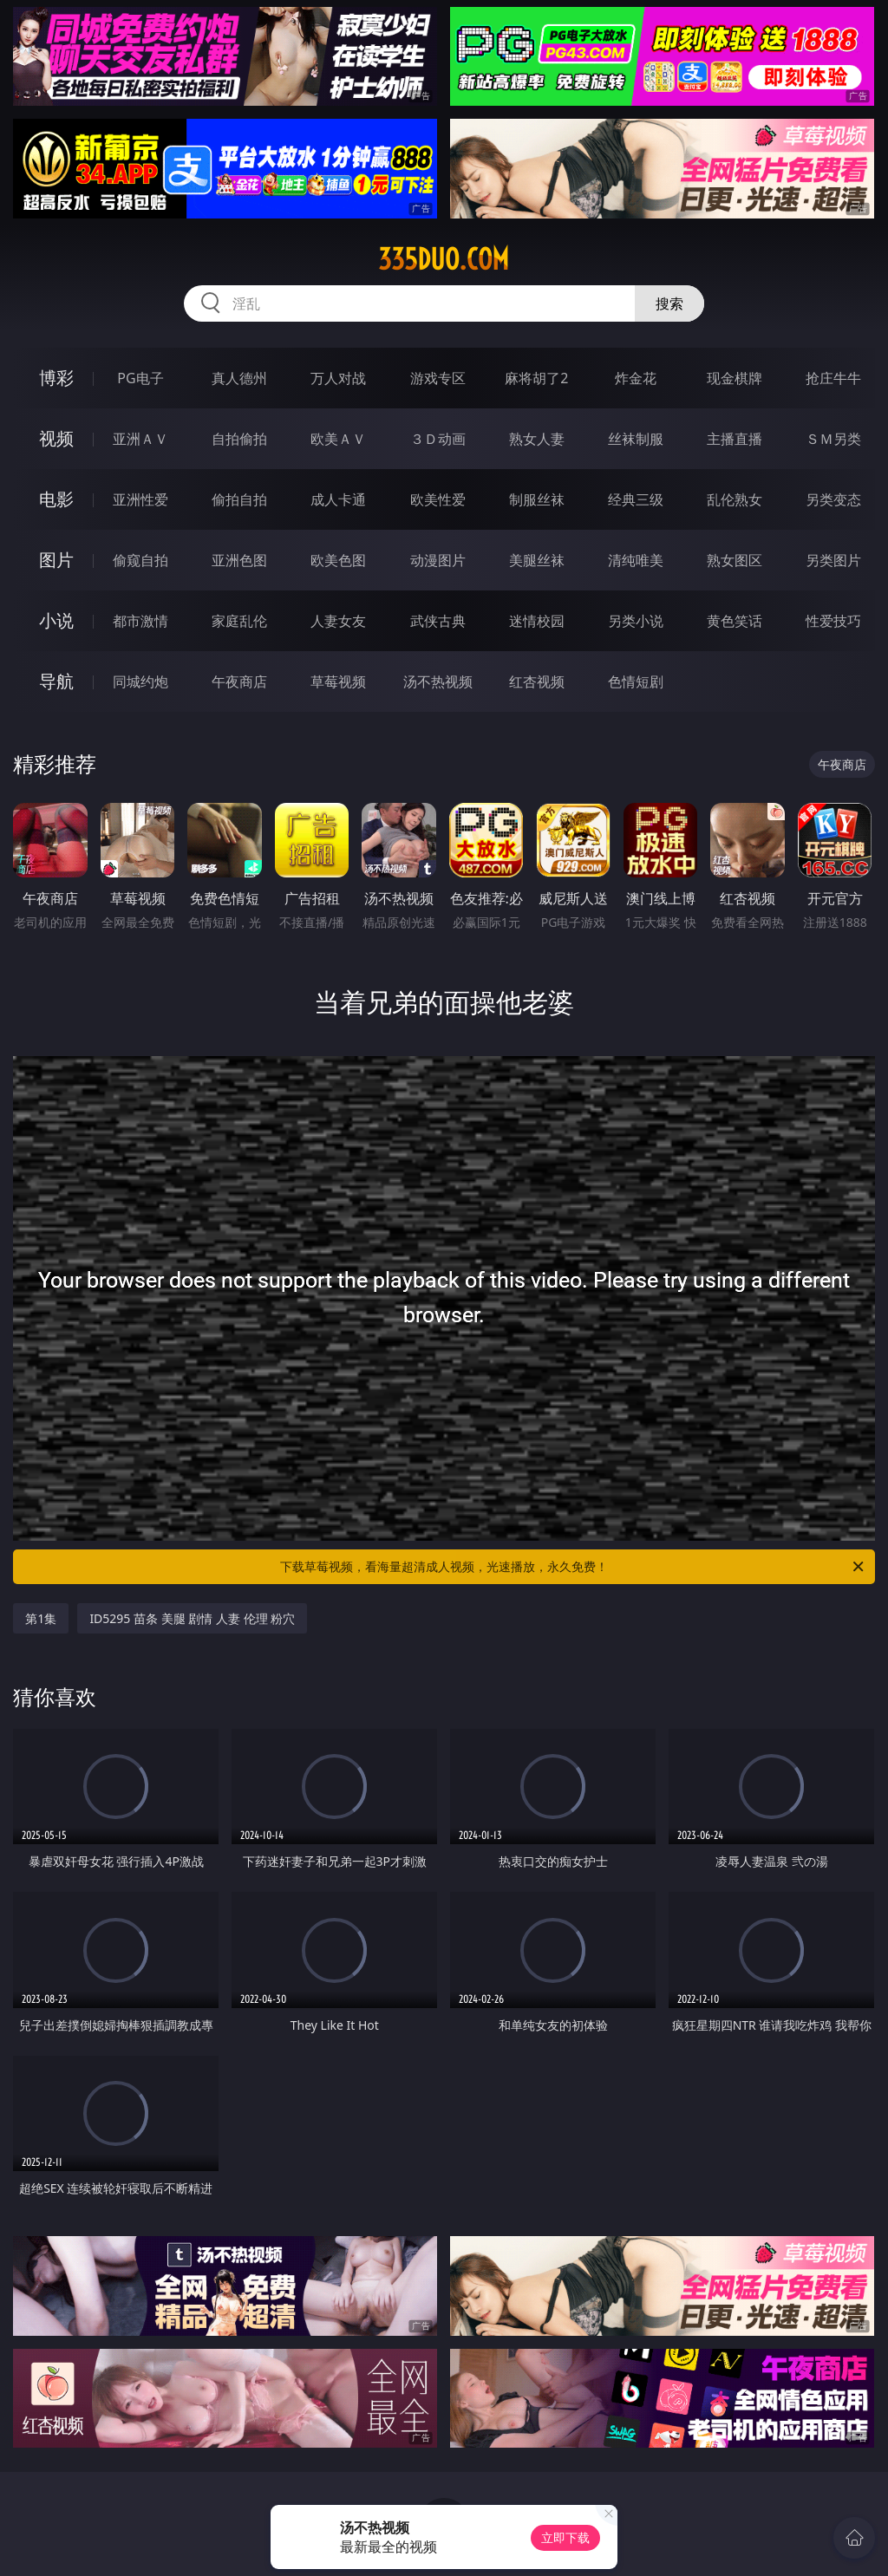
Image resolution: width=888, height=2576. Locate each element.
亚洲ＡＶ (140, 438)
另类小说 (635, 620)
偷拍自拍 (239, 499)
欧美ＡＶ (338, 438)
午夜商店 (239, 681)
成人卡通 (338, 499)
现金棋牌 (734, 378)
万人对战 (338, 378)
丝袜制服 (635, 438)
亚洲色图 (239, 560)
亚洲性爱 (140, 499)
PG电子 (140, 378)
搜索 (669, 303)
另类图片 (833, 560)
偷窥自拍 (140, 560)
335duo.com (443, 259)
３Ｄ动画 (438, 438)
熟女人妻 (537, 438)
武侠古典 (438, 620)
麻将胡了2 (536, 378)
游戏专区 (438, 378)
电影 (56, 499)
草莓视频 (338, 681)
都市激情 (140, 620)
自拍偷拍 (239, 438)
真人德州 (239, 378)
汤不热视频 (438, 681)
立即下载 (565, 2537)
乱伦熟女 (734, 499)
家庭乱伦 (239, 620)
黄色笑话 (734, 620)
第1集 (40, 1618)
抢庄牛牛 (833, 378)
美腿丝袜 (537, 560)
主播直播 (734, 438)
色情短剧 (635, 681)
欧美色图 (338, 560)
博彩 (56, 377)
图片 (56, 559)
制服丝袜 (537, 499)
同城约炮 (140, 681)
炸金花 (635, 378)
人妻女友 (338, 620)
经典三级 (635, 499)
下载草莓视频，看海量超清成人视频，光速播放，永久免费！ (573, 1566)
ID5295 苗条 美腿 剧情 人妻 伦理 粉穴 (192, 1618)
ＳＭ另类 (833, 438)
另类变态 (833, 499)
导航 (56, 681)
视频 (56, 438)
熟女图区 (734, 560)
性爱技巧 (833, 620)
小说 (56, 620)
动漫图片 (438, 560)
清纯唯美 (635, 560)
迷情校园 (537, 620)
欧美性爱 (438, 499)
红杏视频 (537, 681)
